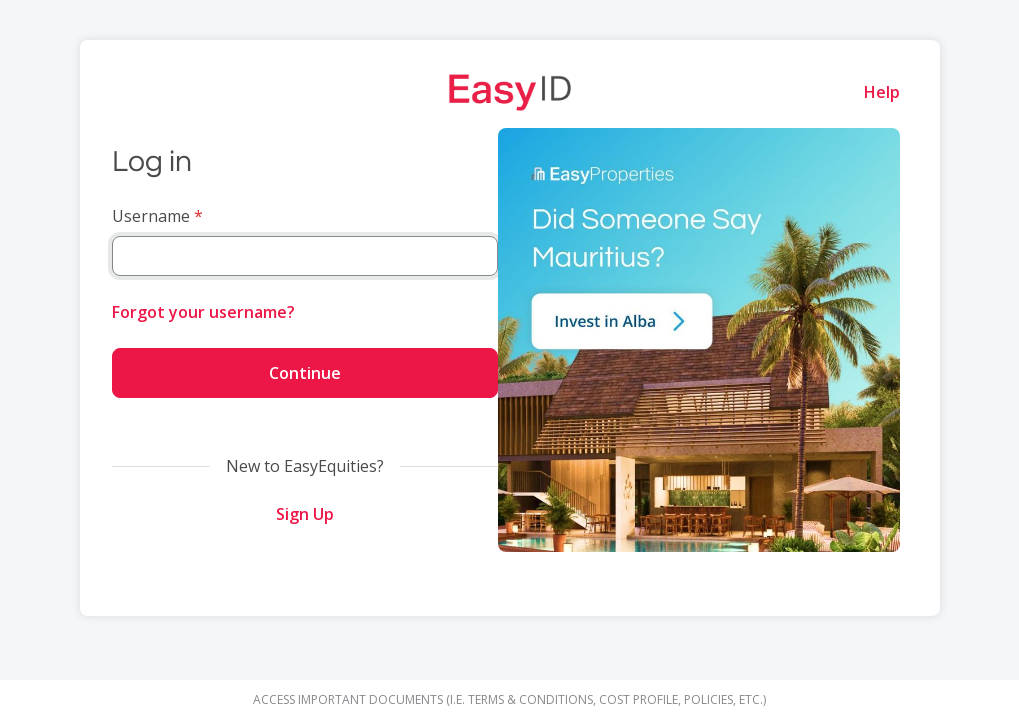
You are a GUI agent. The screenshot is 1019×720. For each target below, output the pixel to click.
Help (882, 92)
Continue (305, 373)
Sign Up (305, 514)
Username (151, 216)
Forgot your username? (203, 312)
